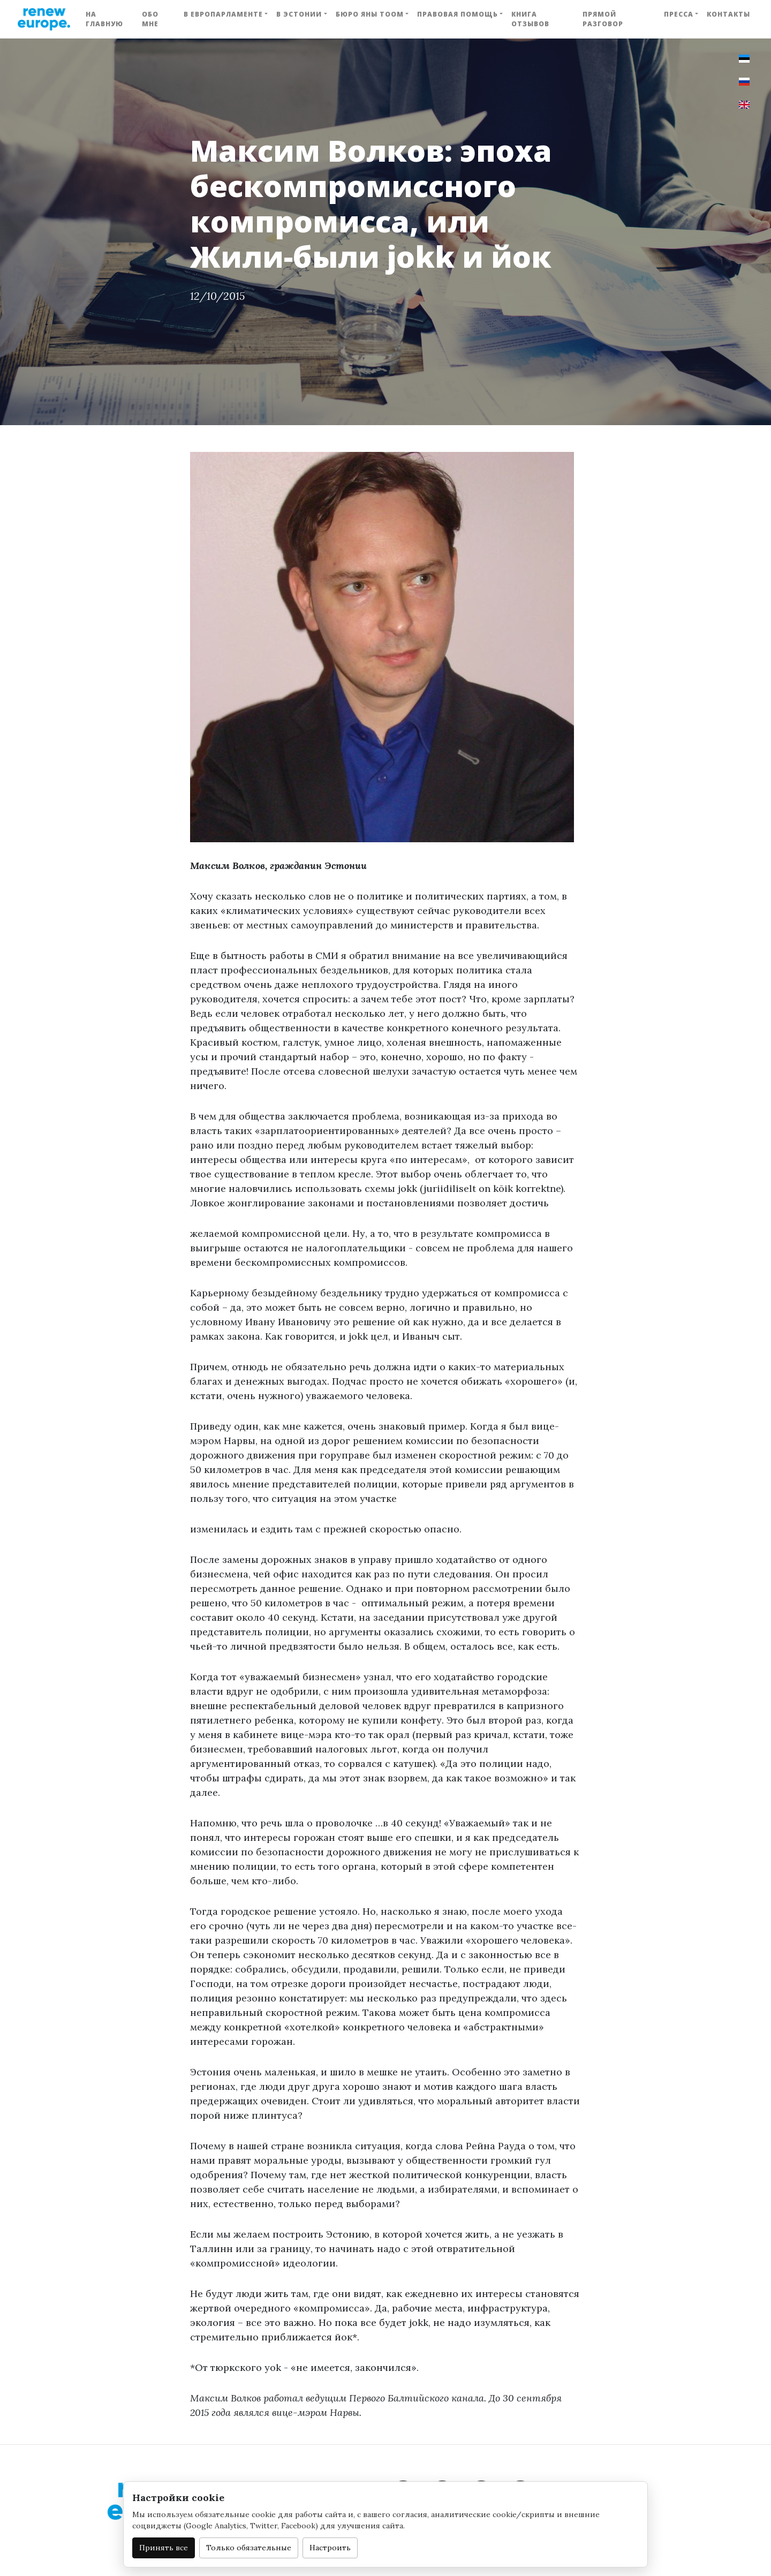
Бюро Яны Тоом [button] (370, 14)
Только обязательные (248, 2547)
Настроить (330, 2547)
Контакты (728, 14)
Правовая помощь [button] (457, 14)
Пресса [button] (678, 14)
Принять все (163, 2547)
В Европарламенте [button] (223, 14)
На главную (104, 19)
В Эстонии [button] (299, 14)
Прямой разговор (603, 19)
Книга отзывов (530, 19)
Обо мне (150, 19)
